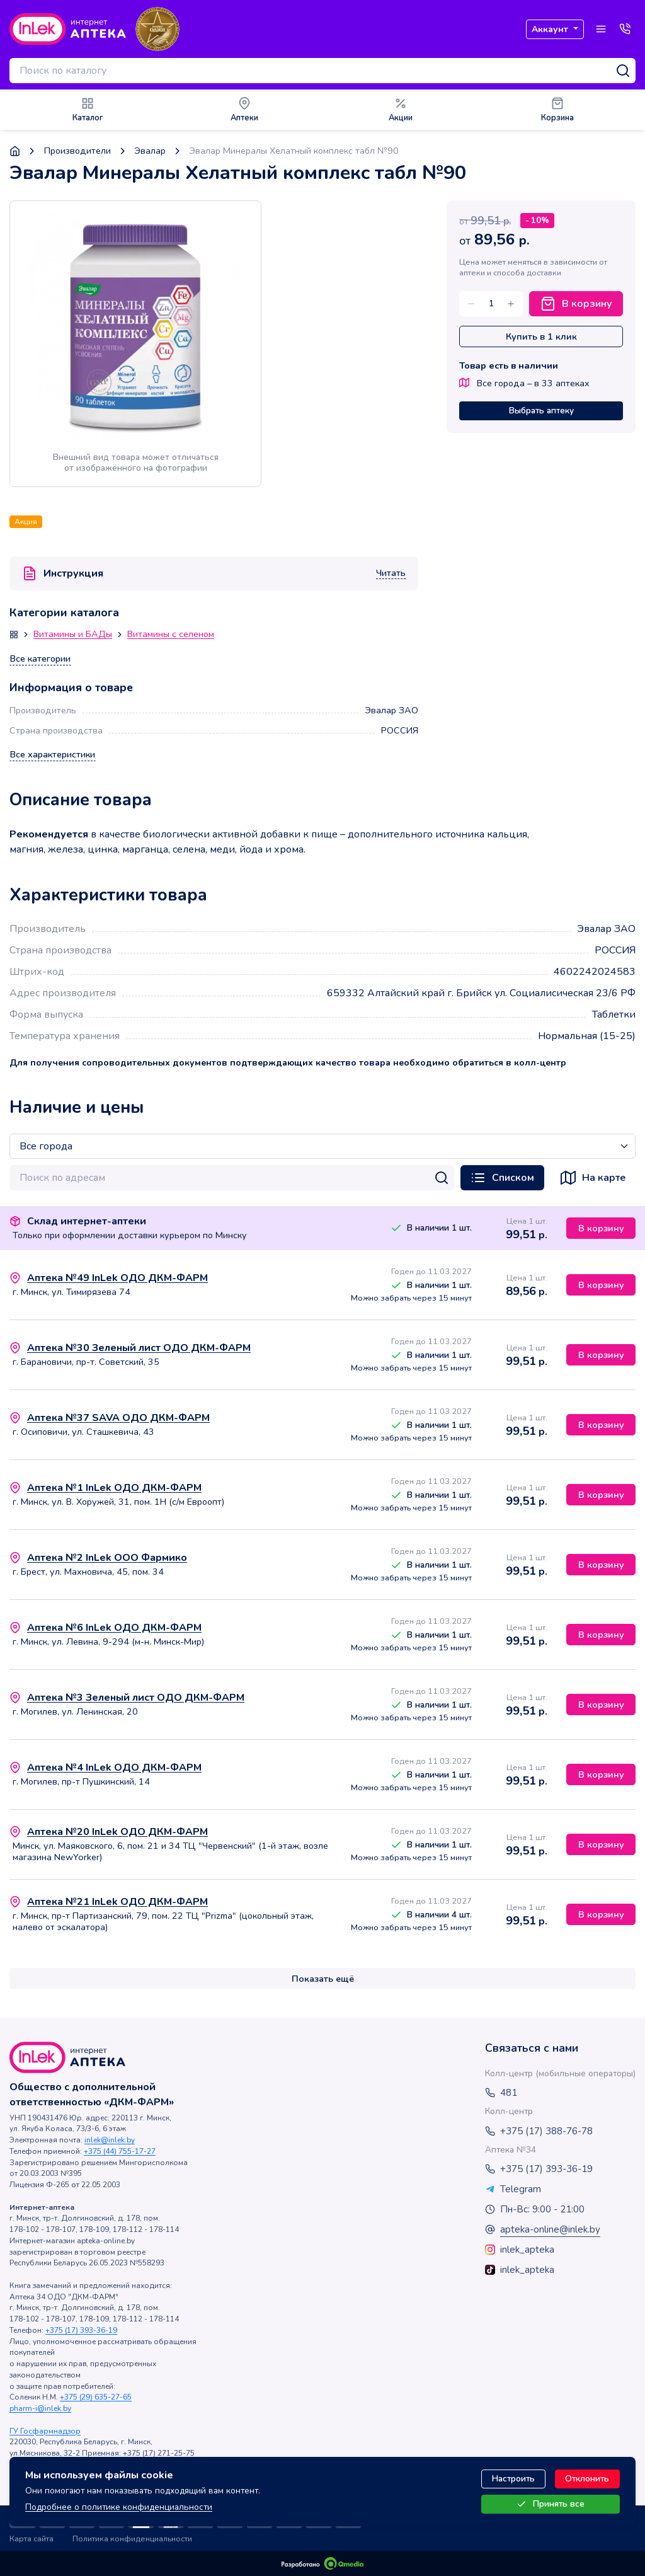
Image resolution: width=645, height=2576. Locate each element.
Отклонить (587, 2479)
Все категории (40, 659)
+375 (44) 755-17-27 (120, 2151)
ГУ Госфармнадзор (45, 2431)
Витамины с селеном (170, 634)
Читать (391, 573)
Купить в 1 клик (541, 336)
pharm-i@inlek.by (40, 2408)
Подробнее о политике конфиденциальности (118, 2507)
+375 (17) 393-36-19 (81, 2330)
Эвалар (150, 151)
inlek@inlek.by (109, 2140)
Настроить (513, 2479)
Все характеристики (52, 755)
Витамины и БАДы (72, 634)
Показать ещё (323, 1978)
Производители (77, 151)
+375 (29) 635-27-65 (96, 2397)
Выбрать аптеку (541, 411)
